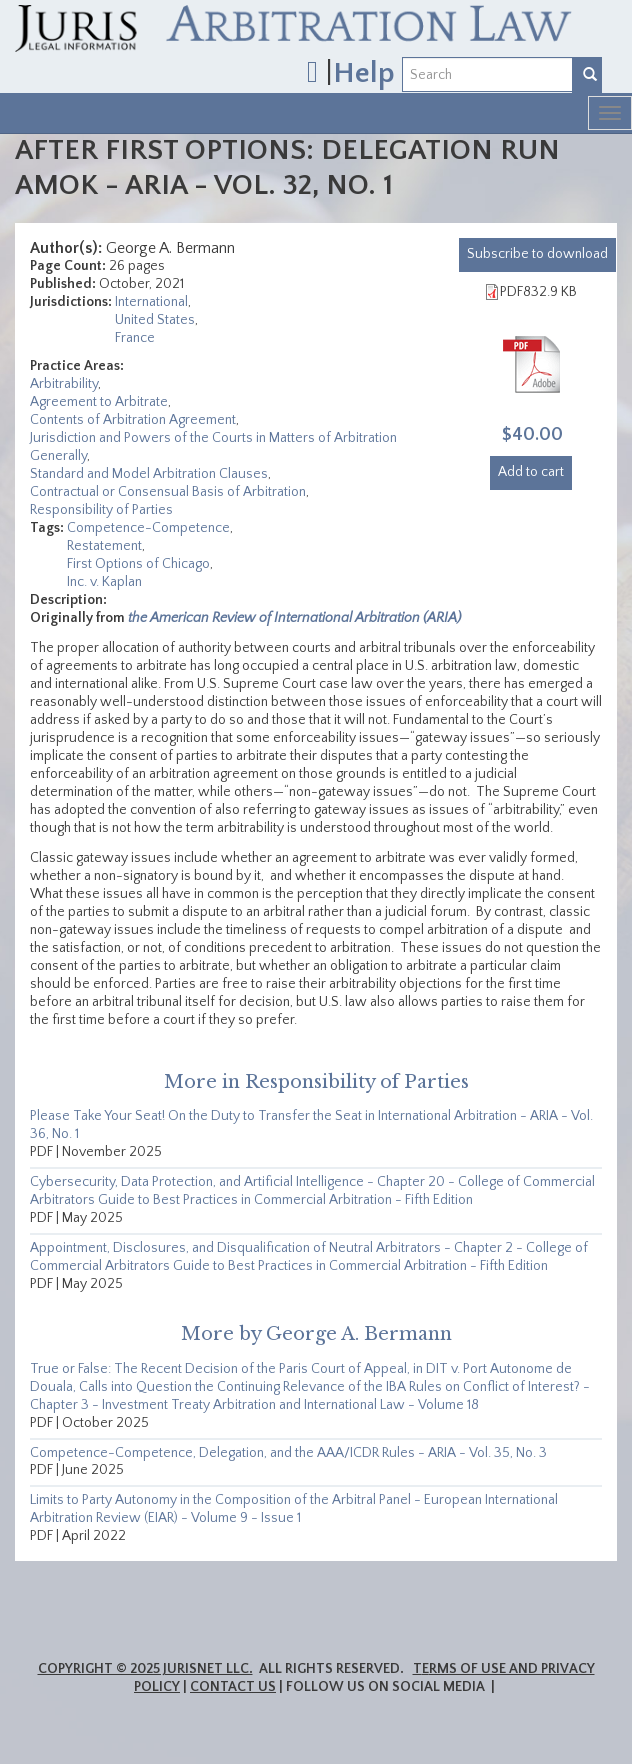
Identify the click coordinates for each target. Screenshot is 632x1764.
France (135, 338)
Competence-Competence (148, 528)
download (537, 254)
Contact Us (233, 1687)
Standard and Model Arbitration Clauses (149, 474)
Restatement (104, 546)
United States (155, 320)
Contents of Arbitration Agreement (133, 420)
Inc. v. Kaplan (104, 582)
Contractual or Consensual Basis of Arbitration (168, 492)
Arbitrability (64, 384)
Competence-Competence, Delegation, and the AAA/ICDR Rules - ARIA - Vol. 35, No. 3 (288, 1453)
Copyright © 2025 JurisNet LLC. (145, 1669)
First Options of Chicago (138, 564)
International (151, 302)
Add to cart (531, 472)
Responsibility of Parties (101, 510)
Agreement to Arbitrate (99, 402)
